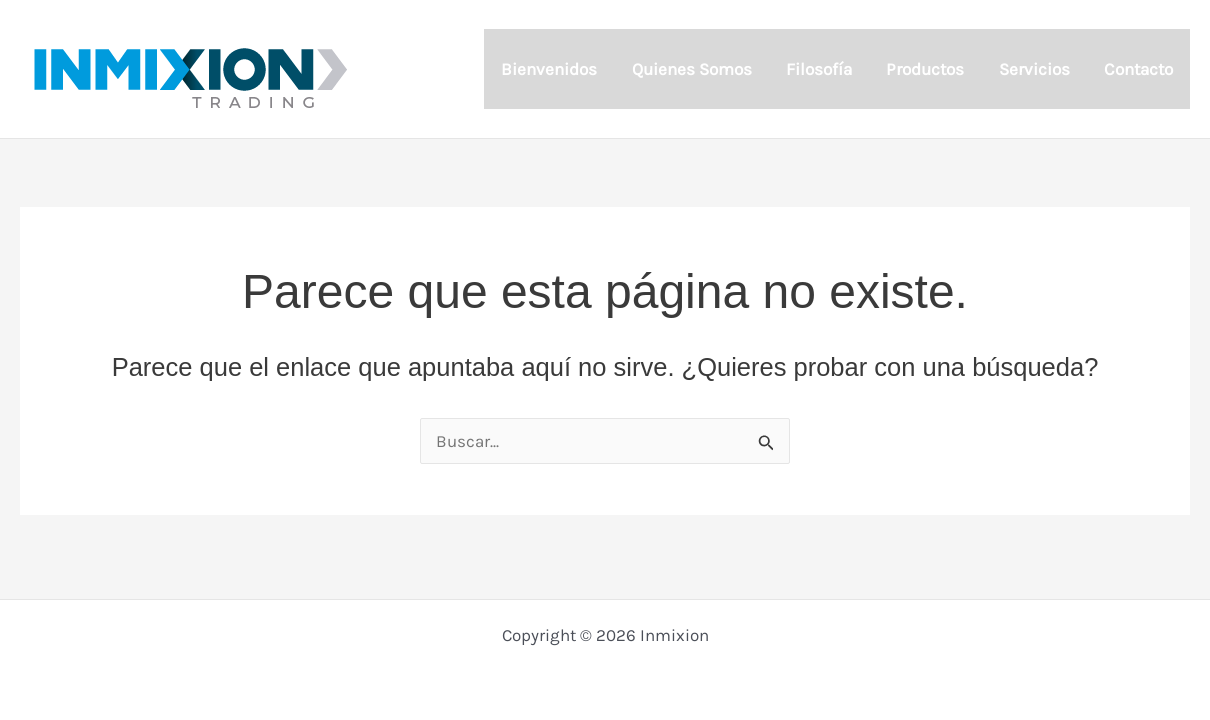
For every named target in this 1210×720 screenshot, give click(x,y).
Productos (925, 69)
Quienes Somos (692, 69)
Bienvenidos (549, 69)
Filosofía (819, 69)
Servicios (1034, 69)
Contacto (1138, 69)
